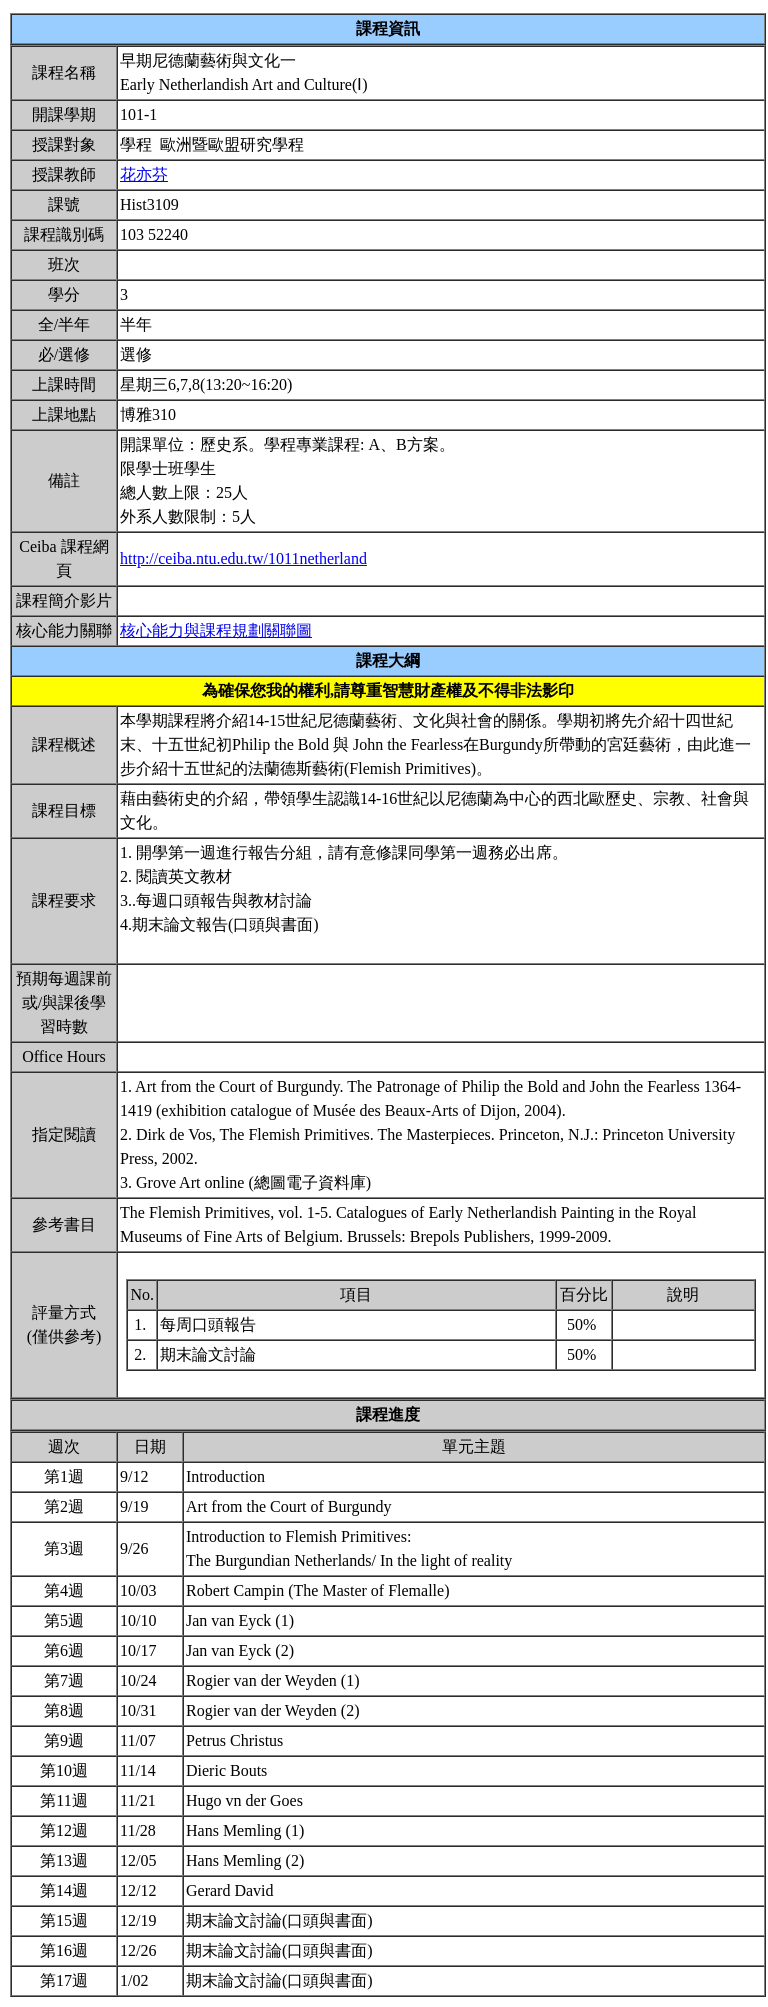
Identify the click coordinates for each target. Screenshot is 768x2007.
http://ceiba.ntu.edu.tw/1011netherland (243, 558)
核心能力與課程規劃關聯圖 (216, 630)
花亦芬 (144, 174)
